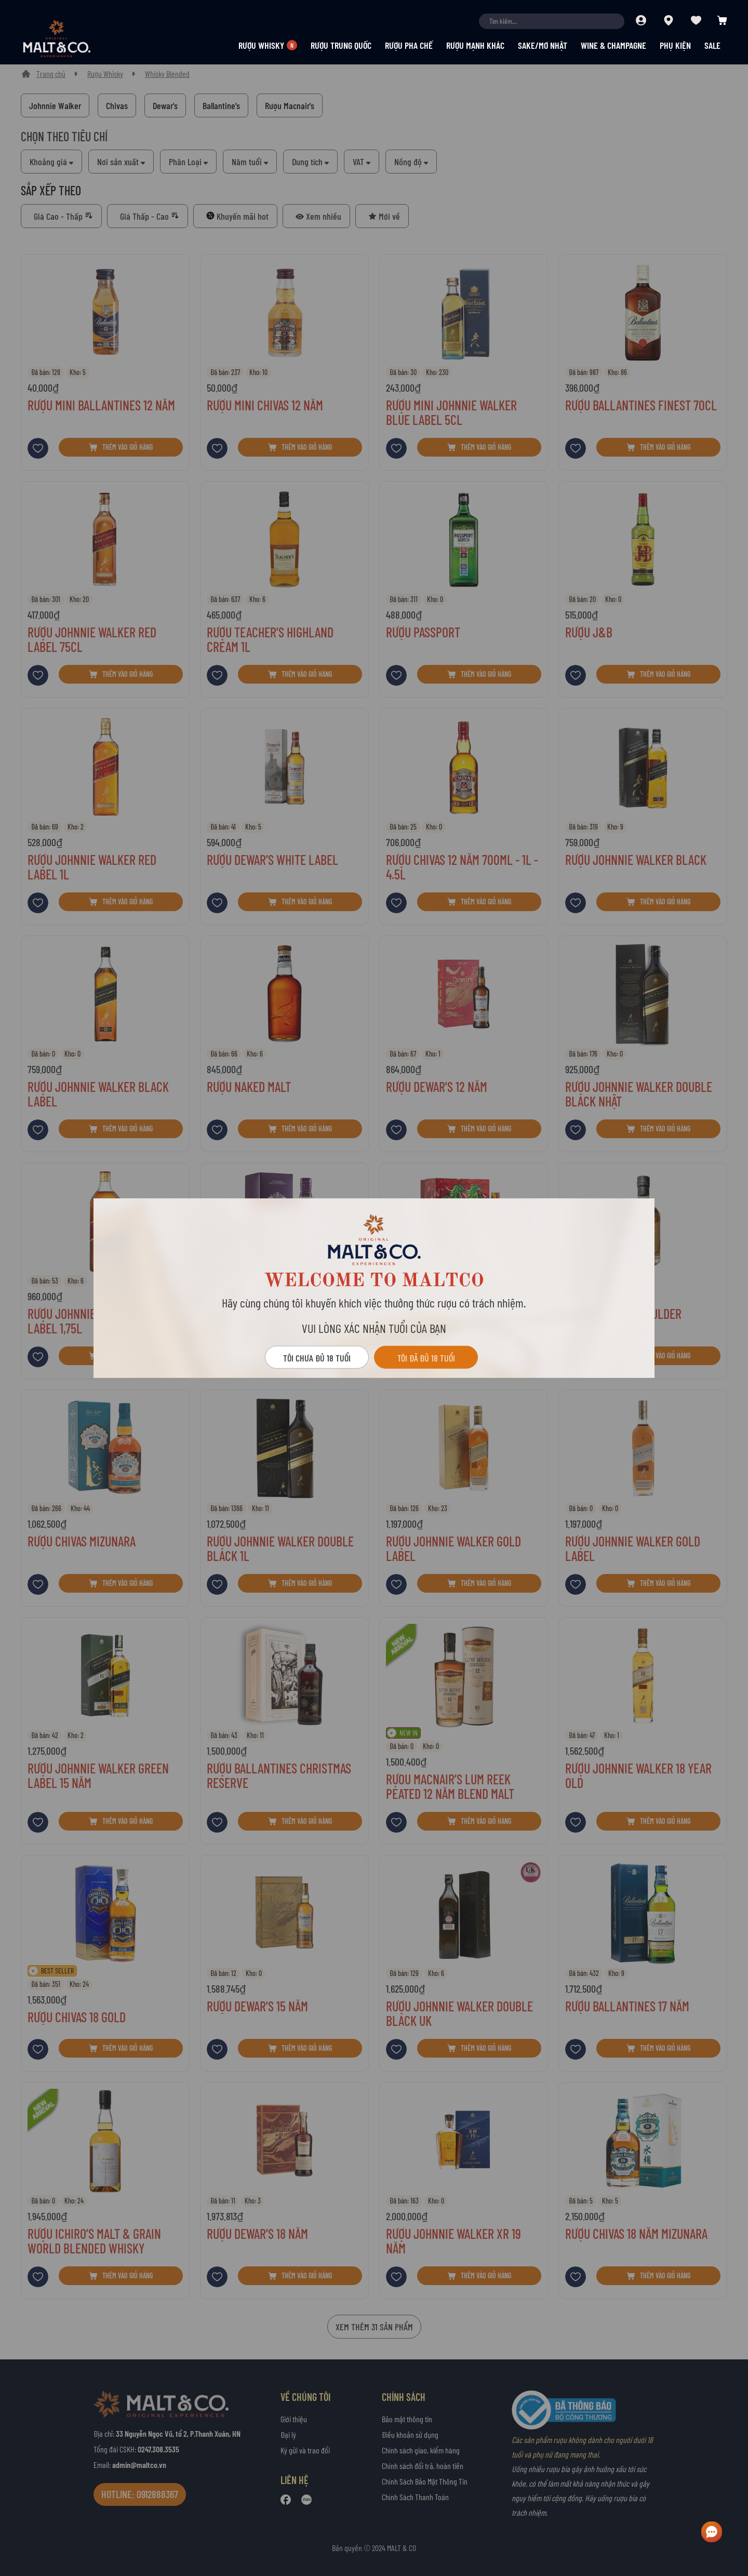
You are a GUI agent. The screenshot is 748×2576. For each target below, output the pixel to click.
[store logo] (75, 38)
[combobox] (551, 21)
